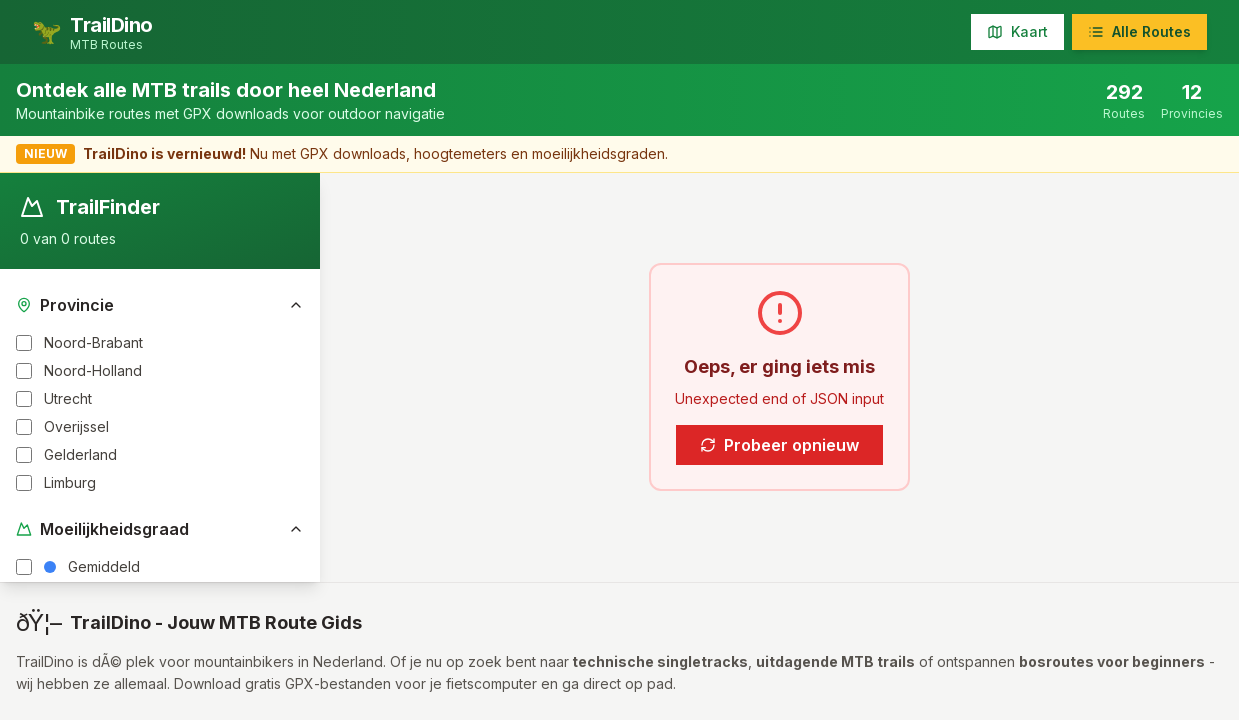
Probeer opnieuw (779, 445)
